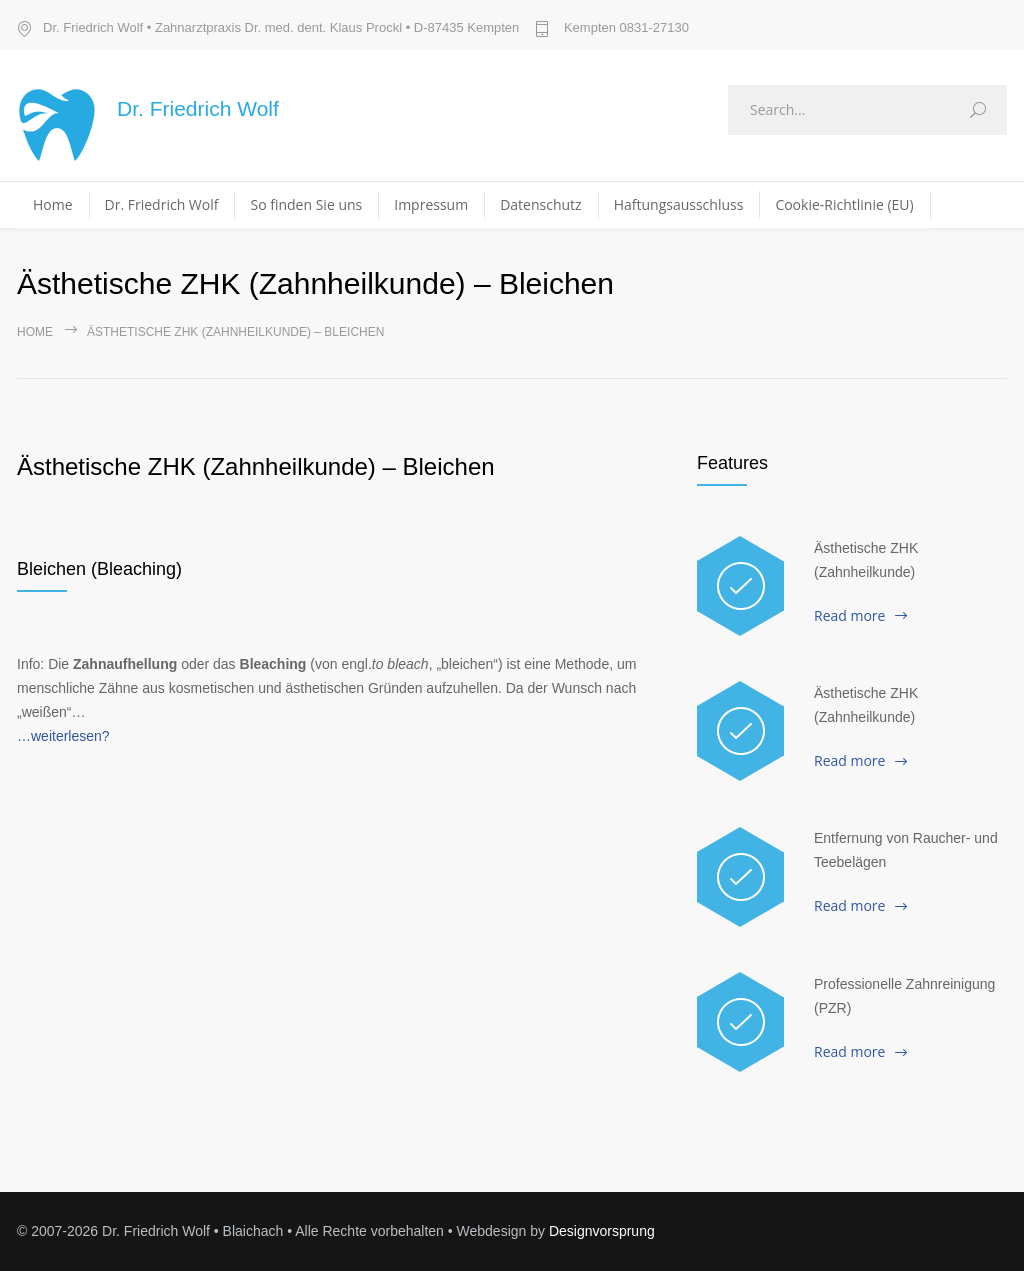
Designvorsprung (602, 1231)
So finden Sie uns (306, 204)
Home (53, 204)
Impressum (431, 204)
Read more (849, 615)
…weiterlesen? (63, 736)
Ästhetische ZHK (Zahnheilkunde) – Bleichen (256, 466)
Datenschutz (540, 204)
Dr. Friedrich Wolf (162, 204)
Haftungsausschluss (679, 204)
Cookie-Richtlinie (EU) (844, 204)
